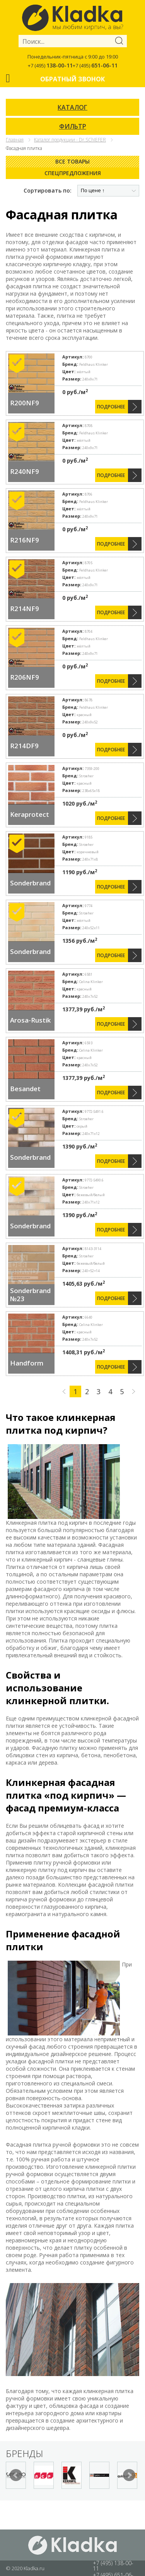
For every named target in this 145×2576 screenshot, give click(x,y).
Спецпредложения (72, 173)
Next (129, 2475)
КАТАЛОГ (72, 107)
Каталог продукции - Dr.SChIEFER (70, 139)
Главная (15, 139)
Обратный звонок (72, 79)
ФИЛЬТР (72, 126)
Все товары (72, 161)
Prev (16, 2475)
